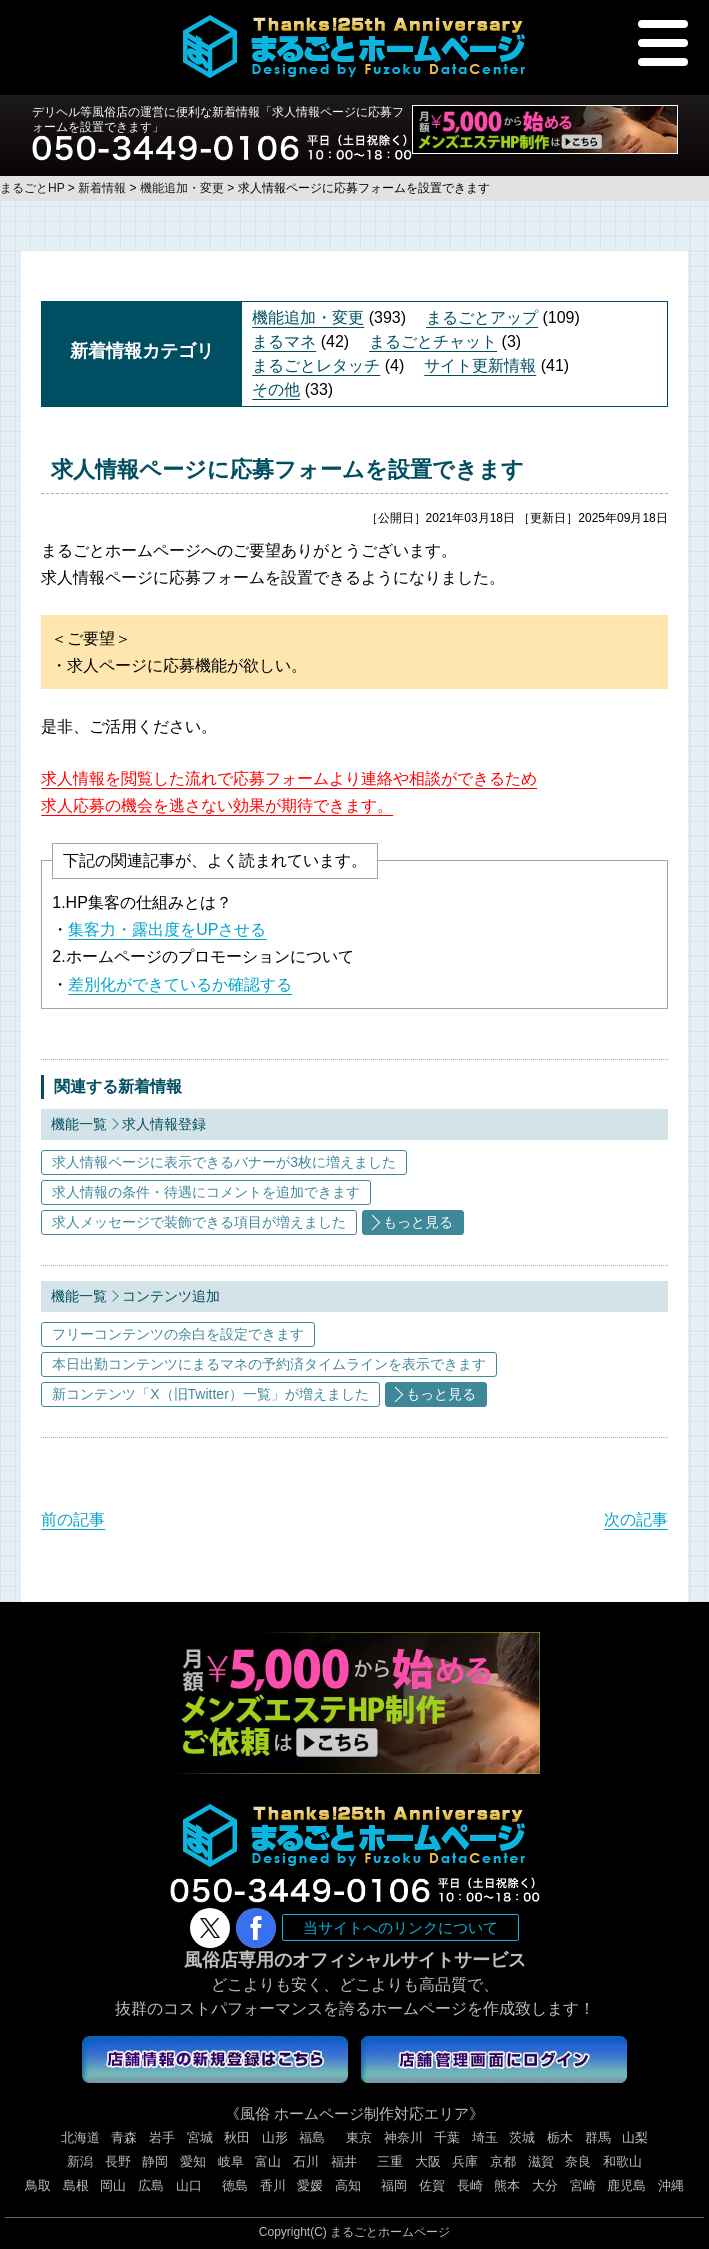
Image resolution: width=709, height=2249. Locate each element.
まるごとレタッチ (316, 365)
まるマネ (284, 341)
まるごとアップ (482, 317)
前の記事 (73, 1519)
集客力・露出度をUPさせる (167, 929)
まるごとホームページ (390, 2232)
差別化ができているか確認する (180, 984)
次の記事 (636, 1519)
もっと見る (418, 1222)
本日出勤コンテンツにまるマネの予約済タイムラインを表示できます (269, 1364)
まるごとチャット (433, 341)
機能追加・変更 (308, 317)
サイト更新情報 (480, 365)
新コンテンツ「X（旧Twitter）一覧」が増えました (210, 1394)
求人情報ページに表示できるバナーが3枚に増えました (224, 1162)
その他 (276, 389)
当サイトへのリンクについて (400, 1927)
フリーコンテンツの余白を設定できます (178, 1334)
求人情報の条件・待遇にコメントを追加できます (206, 1192)
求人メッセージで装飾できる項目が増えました (199, 1222)
